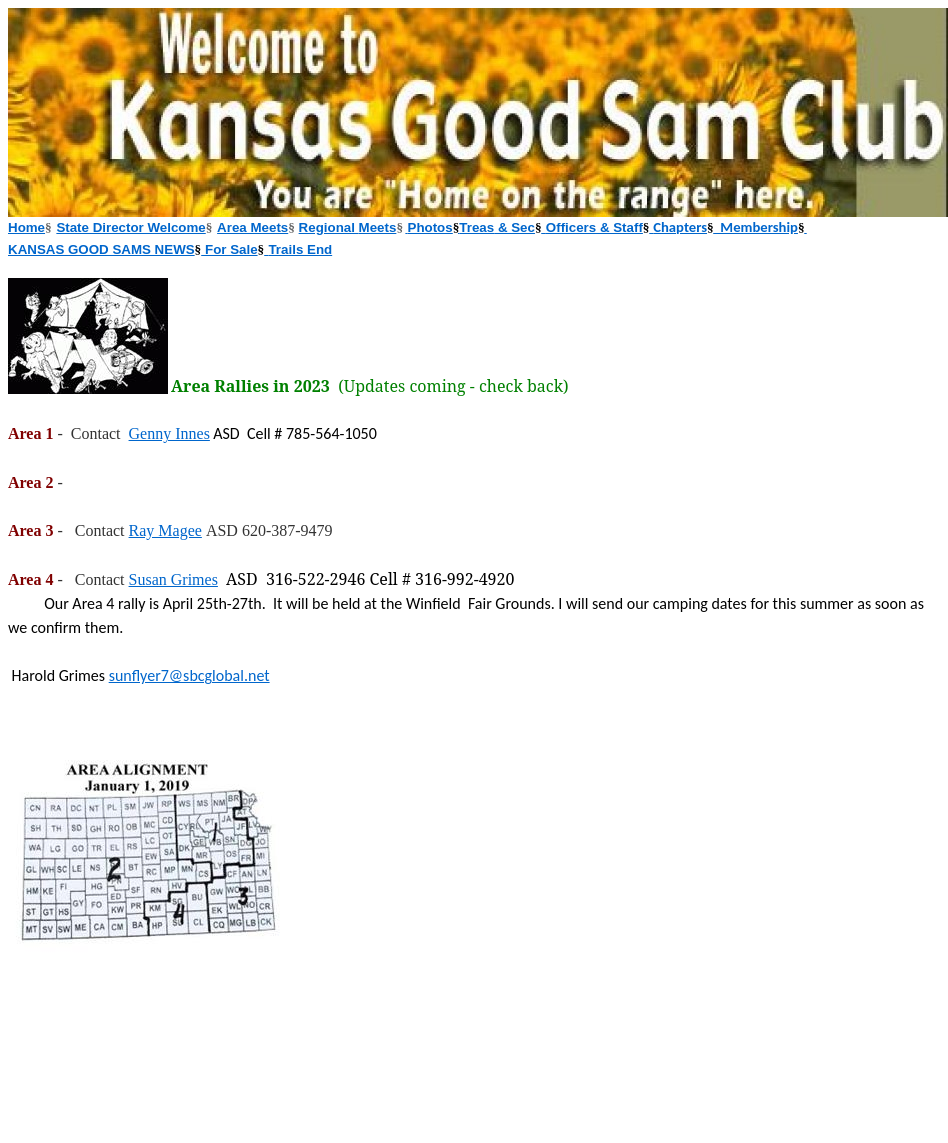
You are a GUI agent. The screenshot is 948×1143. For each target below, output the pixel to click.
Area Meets (252, 227)
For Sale (229, 249)
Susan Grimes (173, 579)
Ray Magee (165, 530)
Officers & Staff (594, 227)
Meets (378, 227)
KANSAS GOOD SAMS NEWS (101, 249)
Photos (430, 227)
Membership (756, 227)
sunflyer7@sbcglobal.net (189, 675)
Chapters (680, 227)
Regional (329, 227)
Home (26, 227)
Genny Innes (169, 433)
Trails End (300, 249)
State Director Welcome (130, 227)
